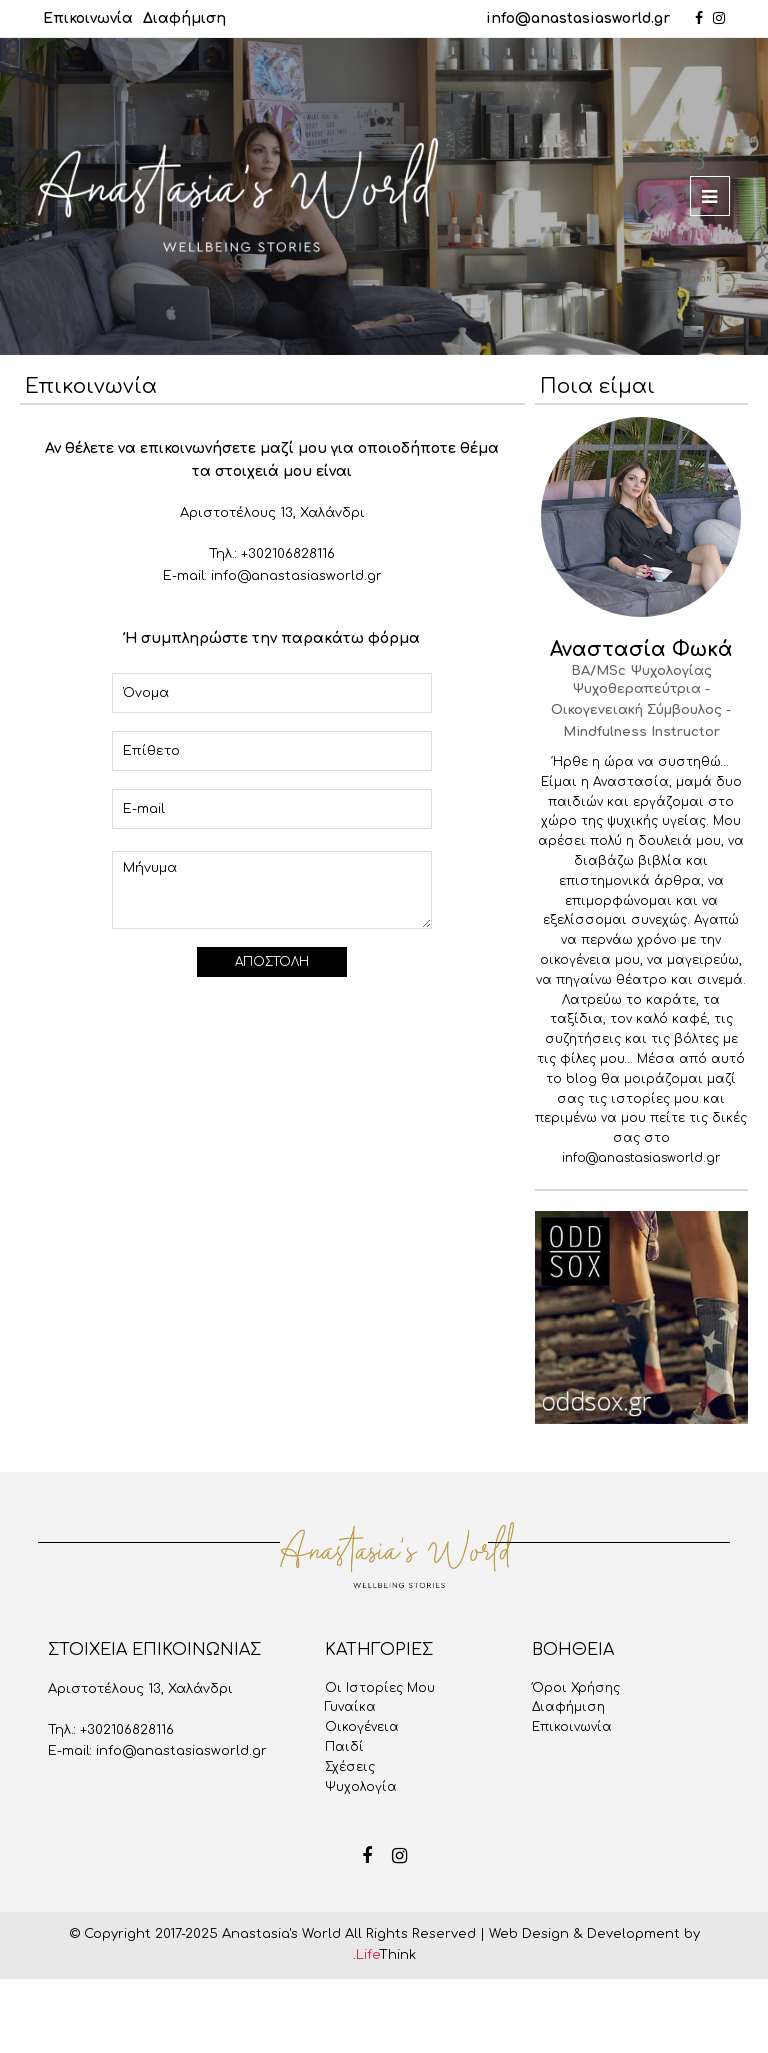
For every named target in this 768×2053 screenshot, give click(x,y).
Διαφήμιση (184, 18)
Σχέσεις (350, 1767)
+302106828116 (288, 554)
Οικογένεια (362, 1727)
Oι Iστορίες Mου (380, 1688)
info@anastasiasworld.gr (578, 18)
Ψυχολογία (361, 1787)
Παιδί (344, 1747)
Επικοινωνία (88, 18)
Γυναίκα (350, 1707)
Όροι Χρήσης (576, 1688)
